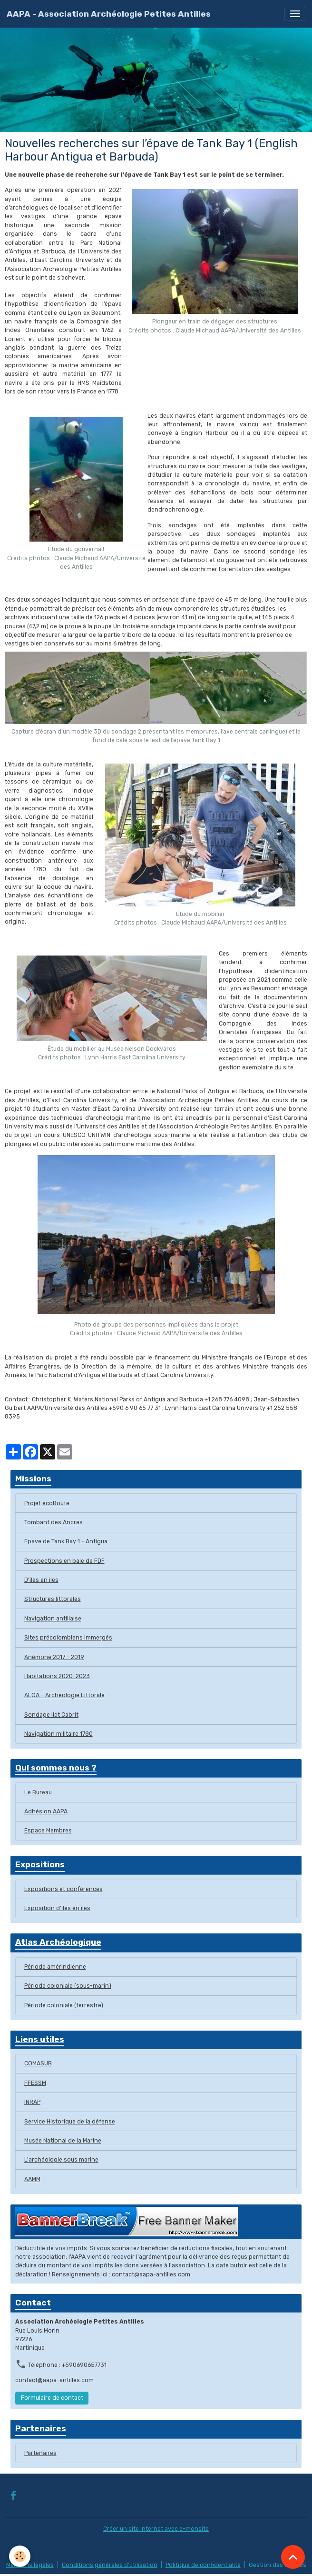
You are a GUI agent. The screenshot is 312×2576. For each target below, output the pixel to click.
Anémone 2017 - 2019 (54, 1657)
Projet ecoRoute (46, 1503)
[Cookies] (20, 2556)
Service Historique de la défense (69, 2121)
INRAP (32, 2102)
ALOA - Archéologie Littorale (64, 1695)
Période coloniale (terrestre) (63, 2005)
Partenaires (40, 2453)
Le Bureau (38, 1792)
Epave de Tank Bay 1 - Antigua (65, 1541)
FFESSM (35, 2083)
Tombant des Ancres (53, 1522)
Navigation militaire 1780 (58, 1734)
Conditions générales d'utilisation (109, 2565)
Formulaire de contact (52, 2398)
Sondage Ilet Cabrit (51, 1714)
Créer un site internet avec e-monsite (156, 2529)
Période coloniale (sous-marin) (67, 1985)
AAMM (32, 2179)
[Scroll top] (293, 2557)
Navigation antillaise (52, 1618)
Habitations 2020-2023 (57, 1676)
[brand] (109, 14)
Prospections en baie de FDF (64, 1561)
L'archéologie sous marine (61, 2159)
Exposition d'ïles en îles (57, 1908)
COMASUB (38, 2063)
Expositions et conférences (63, 1889)
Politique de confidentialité (203, 2565)
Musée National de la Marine (62, 2140)
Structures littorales (52, 1599)
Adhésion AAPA (46, 1811)
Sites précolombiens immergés (68, 1637)
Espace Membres (48, 1830)
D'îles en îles (41, 1580)
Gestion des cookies (277, 2565)
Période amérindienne (55, 1966)
